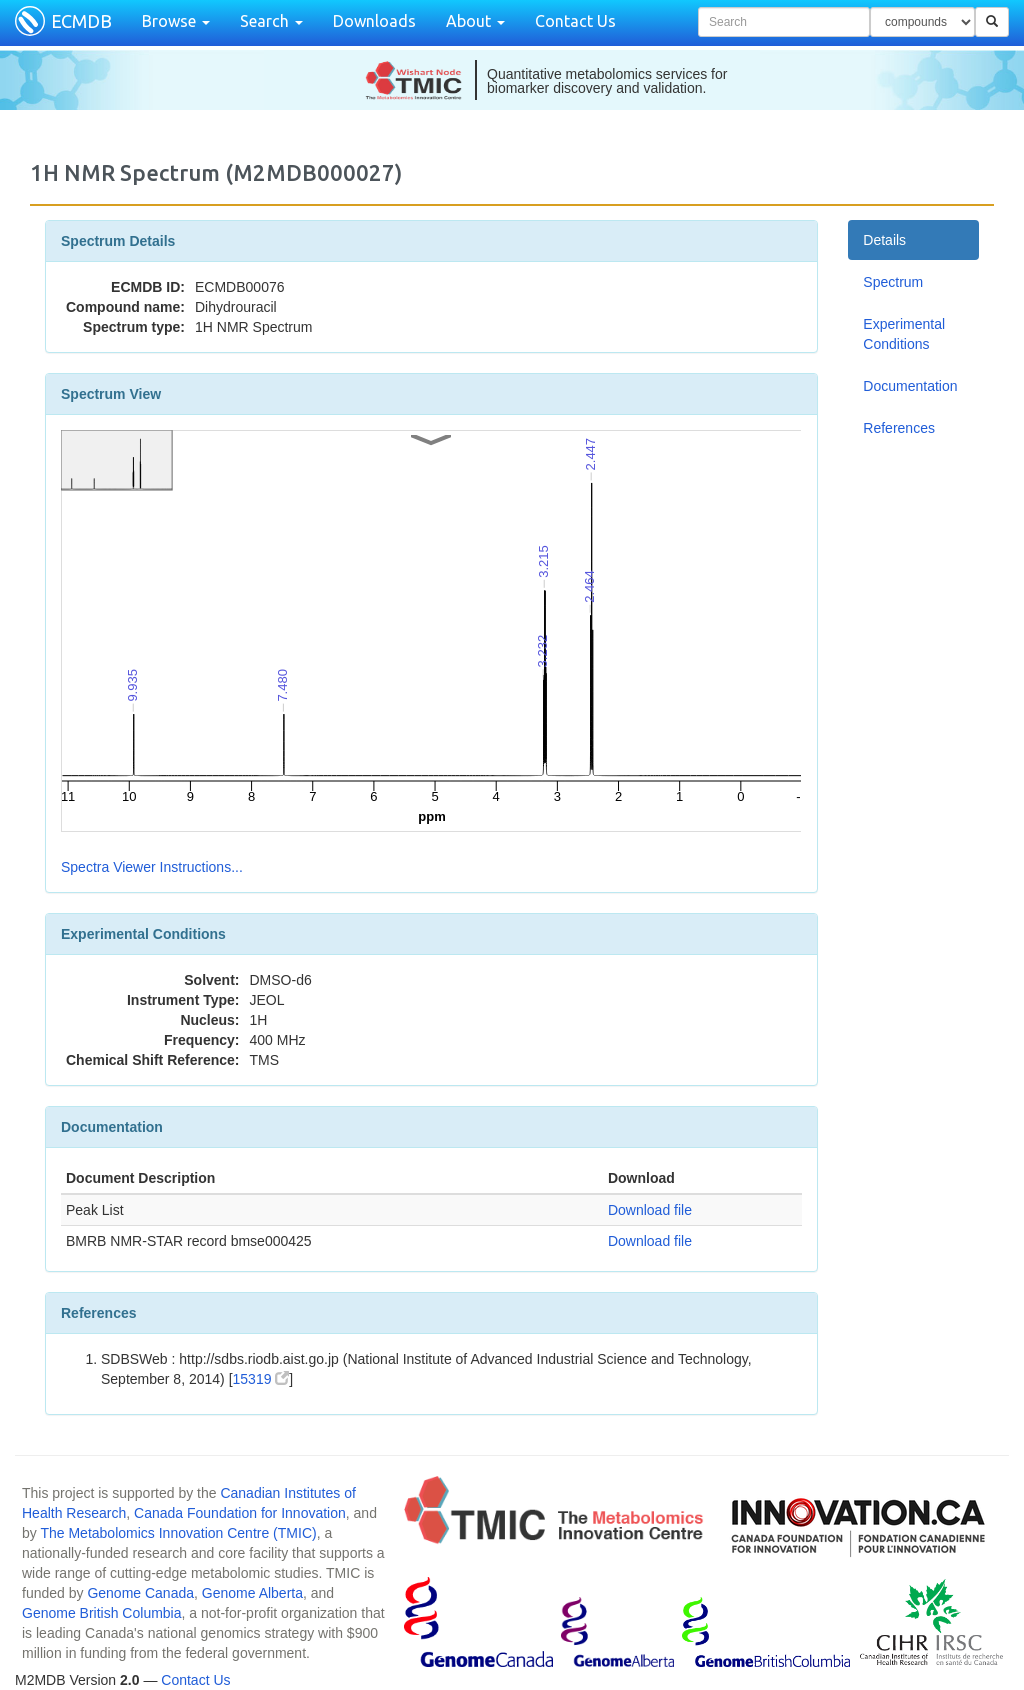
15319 (261, 1379)
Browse (176, 21)
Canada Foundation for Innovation (240, 1513)
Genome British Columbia (102, 1613)
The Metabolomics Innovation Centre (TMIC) (178, 1533)
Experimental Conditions (904, 334)
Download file (650, 1210)
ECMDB (81, 21)
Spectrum (893, 282)
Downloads (374, 21)
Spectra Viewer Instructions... (152, 867)
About (475, 21)
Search (271, 21)
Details (884, 240)
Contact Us (575, 21)
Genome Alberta (252, 1593)
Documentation (910, 386)
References (899, 428)
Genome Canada (140, 1593)
